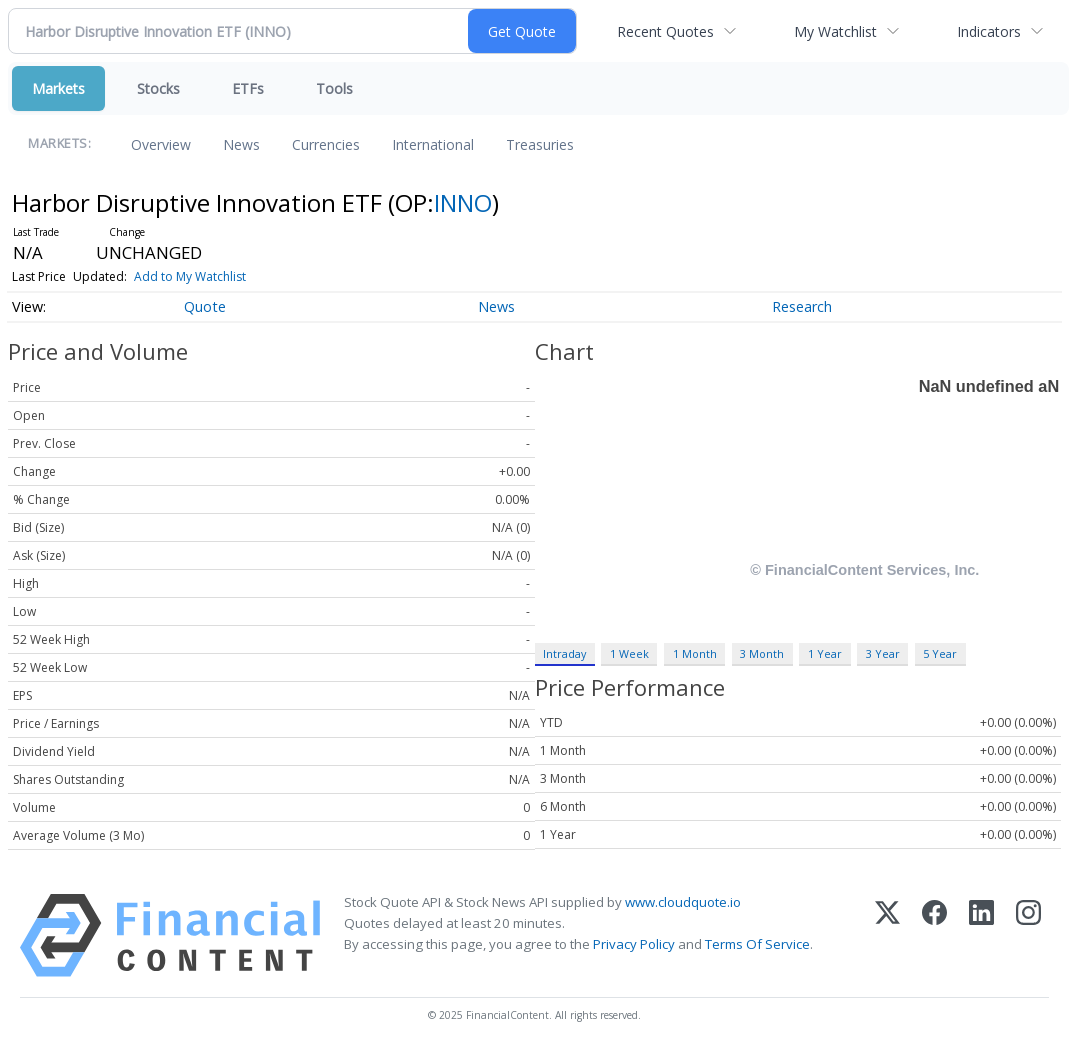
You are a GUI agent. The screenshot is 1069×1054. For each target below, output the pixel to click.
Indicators (989, 31)
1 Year (825, 653)
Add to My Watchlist (190, 276)
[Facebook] (934, 935)
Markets (58, 88)
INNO (463, 202)
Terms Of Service (757, 944)
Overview (161, 144)
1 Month (695, 653)
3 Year (883, 653)
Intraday (564, 653)
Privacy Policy (634, 944)
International (433, 144)
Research (802, 306)
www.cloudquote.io (683, 902)
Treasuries (540, 144)
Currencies (326, 144)
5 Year (940, 653)
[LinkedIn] (981, 935)
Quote (205, 306)
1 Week (629, 653)
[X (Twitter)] (887, 935)
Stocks (158, 88)
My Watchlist (835, 31)
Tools (334, 88)
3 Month (762, 653)
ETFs (248, 88)
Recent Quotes (665, 31)
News (241, 144)
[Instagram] (1028, 935)
